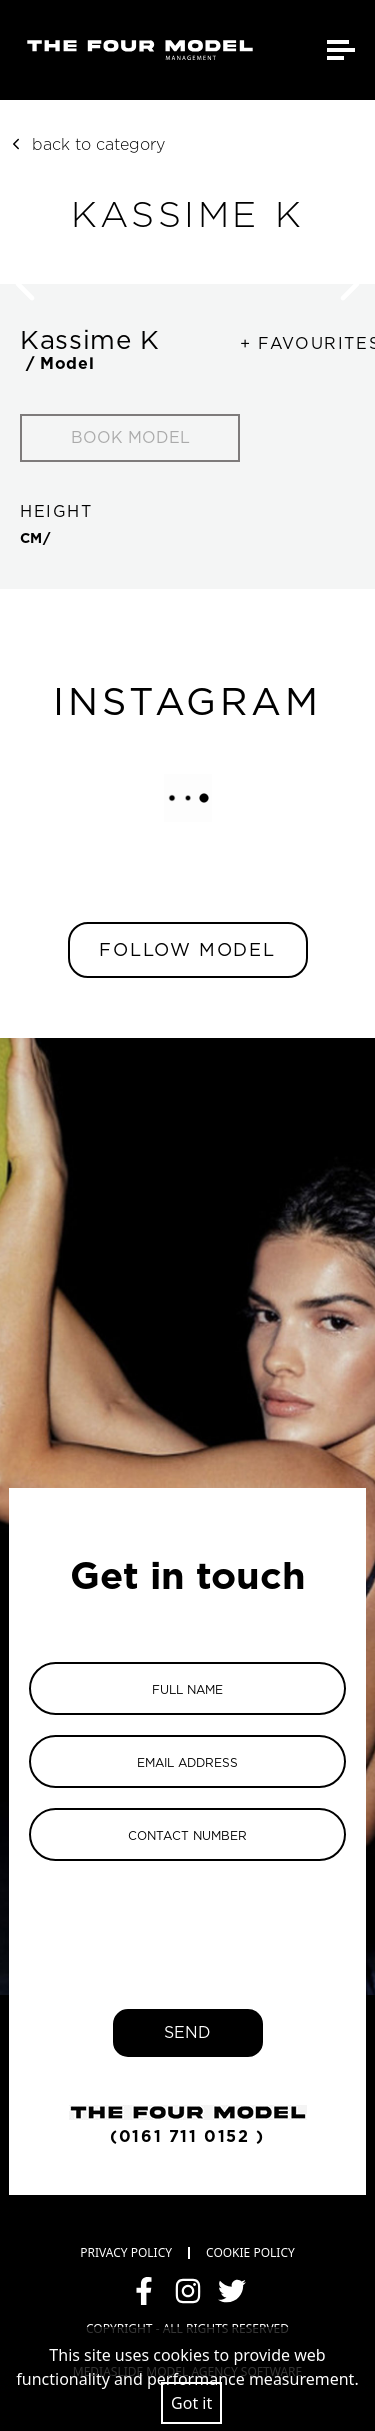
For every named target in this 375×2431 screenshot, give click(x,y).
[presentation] (188, 1920)
